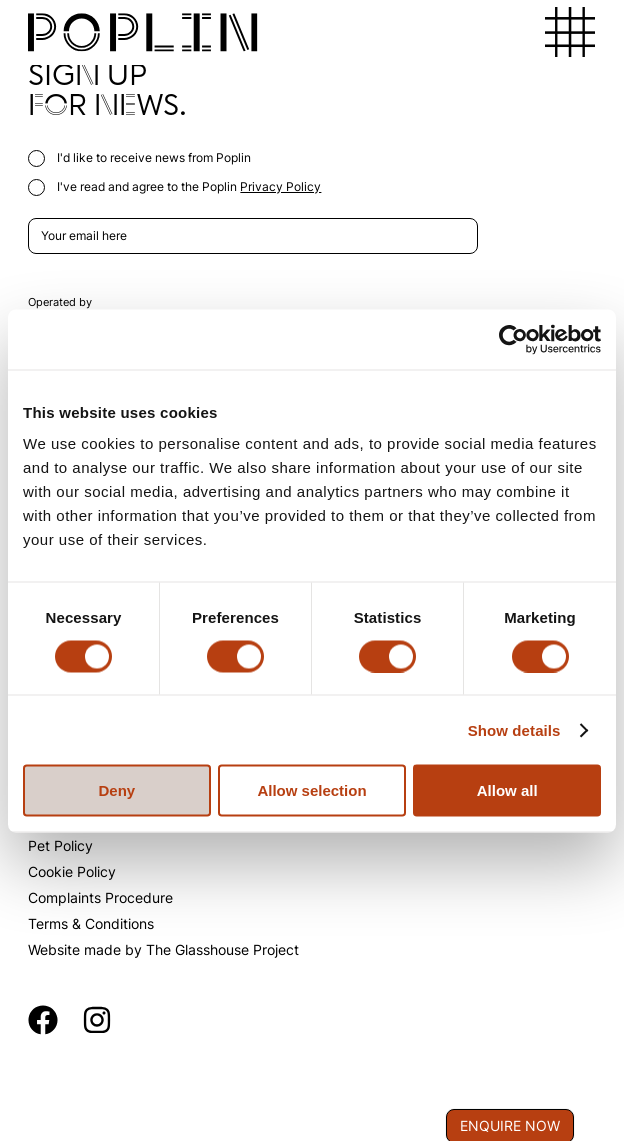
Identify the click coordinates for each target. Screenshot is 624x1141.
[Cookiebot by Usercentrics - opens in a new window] (513, 339)
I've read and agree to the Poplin (174, 186)
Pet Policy (60, 845)
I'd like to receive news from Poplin (139, 157)
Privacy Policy (280, 186)
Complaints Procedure (100, 897)
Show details (514, 729)
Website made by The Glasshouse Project (163, 949)
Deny (116, 790)
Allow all (507, 790)
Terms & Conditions (91, 923)
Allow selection (311, 790)
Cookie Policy (72, 871)
